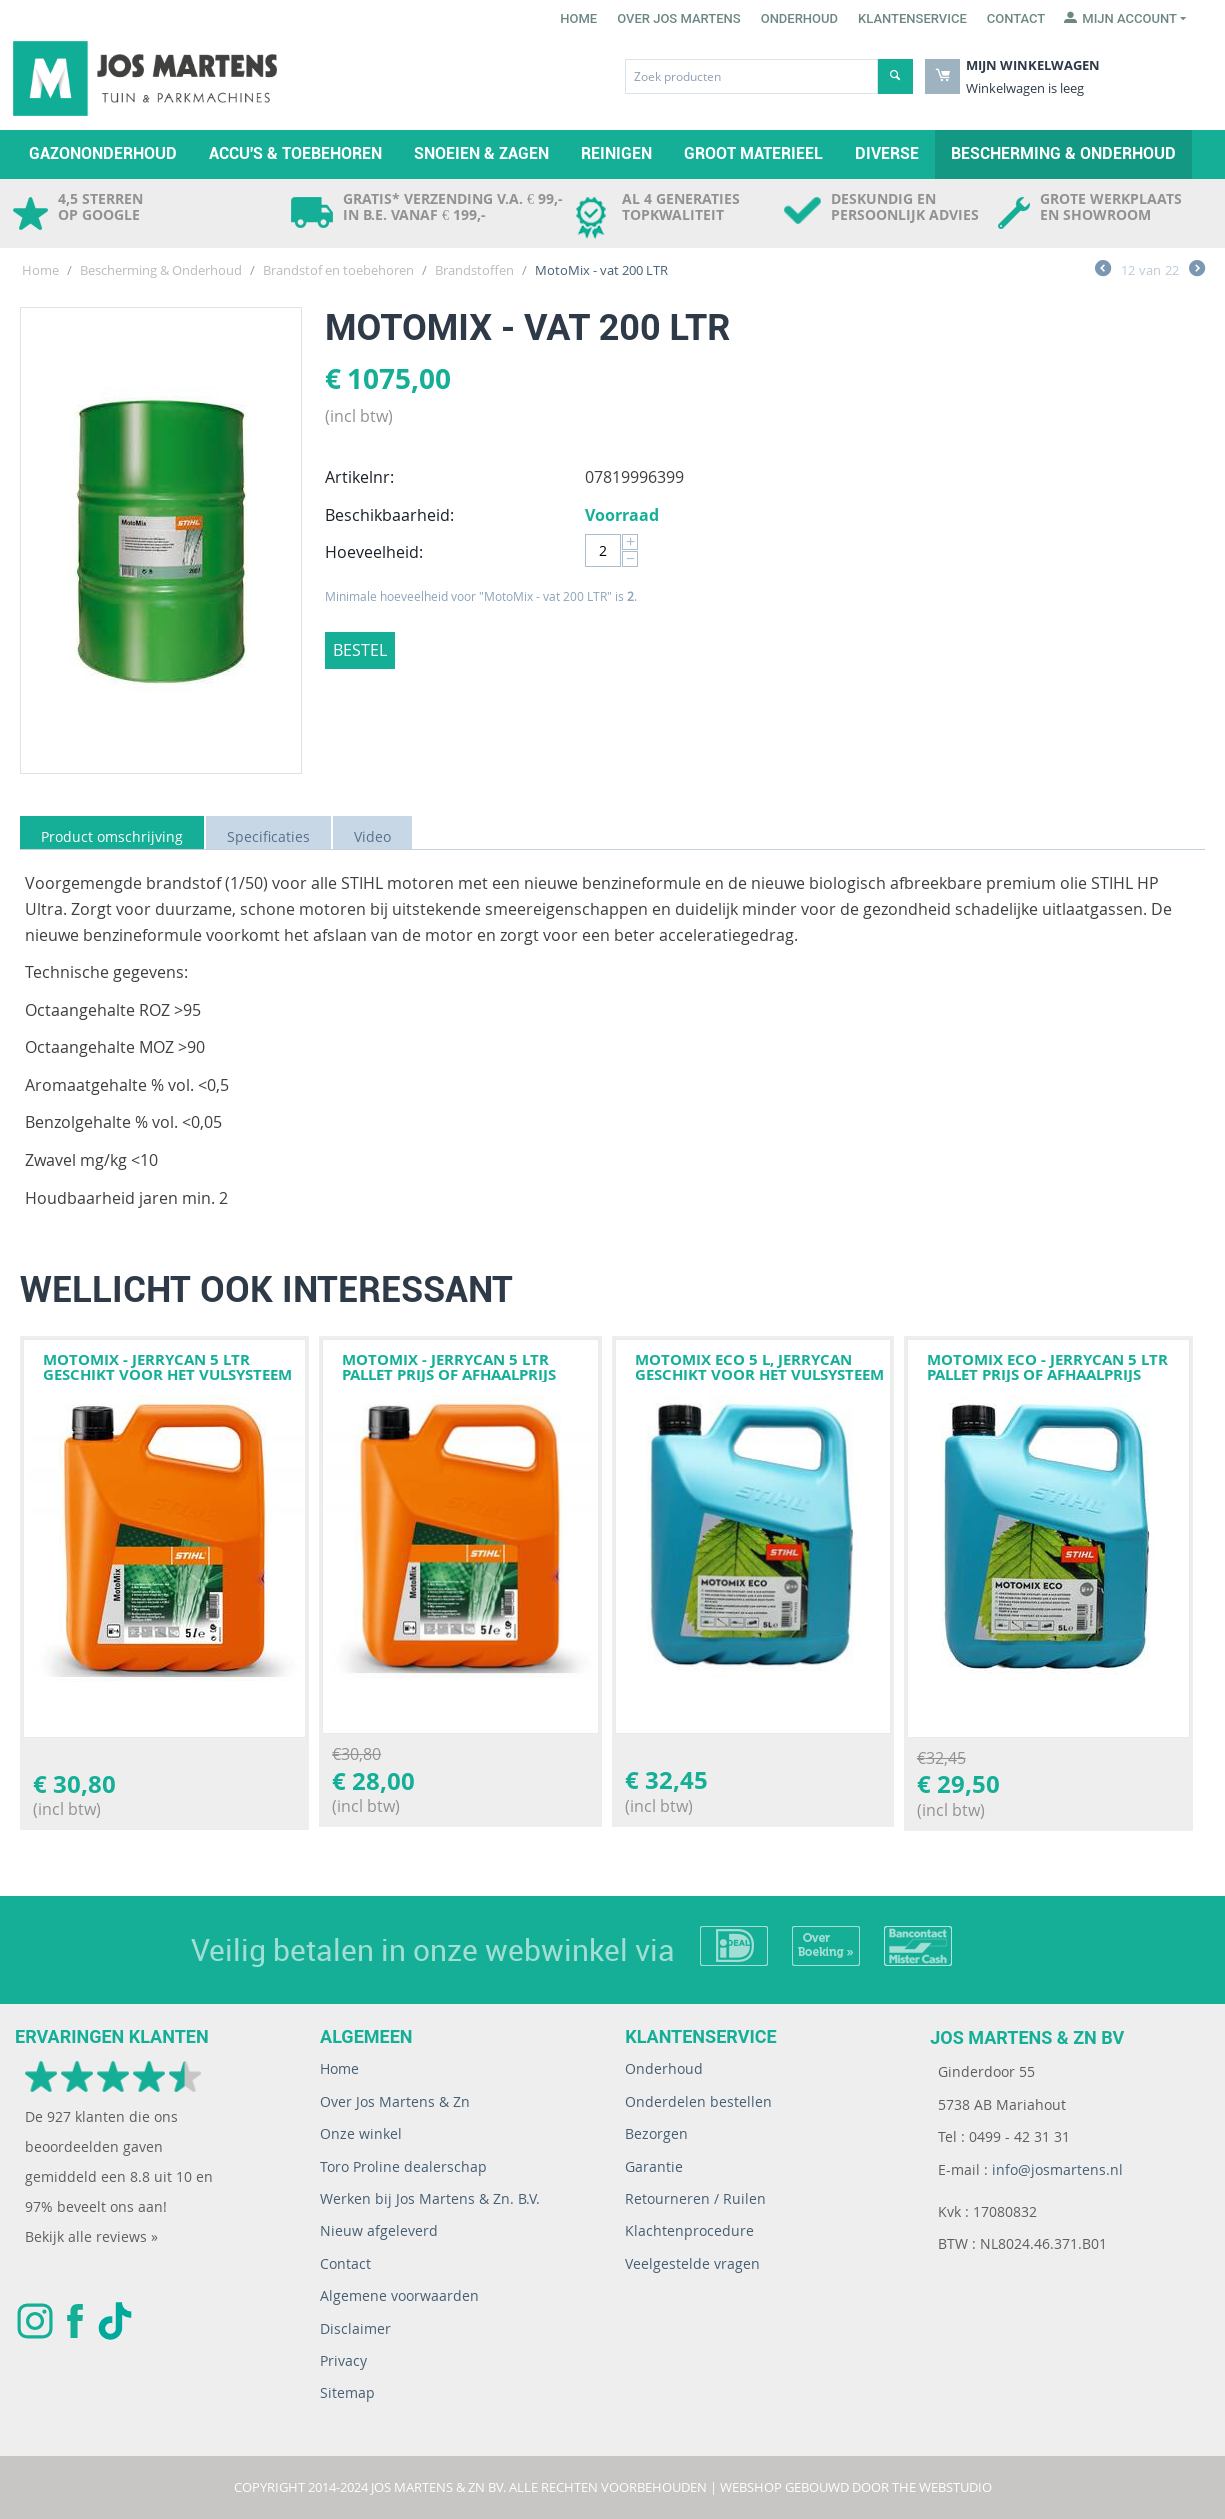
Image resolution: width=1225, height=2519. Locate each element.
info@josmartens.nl (1057, 2169)
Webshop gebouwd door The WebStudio (856, 2487)
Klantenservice (912, 18)
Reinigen (616, 153)
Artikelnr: (359, 477)
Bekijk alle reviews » (91, 2236)
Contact (1016, 18)
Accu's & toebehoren (295, 153)
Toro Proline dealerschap (403, 2166)
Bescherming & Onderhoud (1063, 153)
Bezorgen (656, 2133)
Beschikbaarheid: (389, 515)
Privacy (343, 2360)
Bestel (360, 650)
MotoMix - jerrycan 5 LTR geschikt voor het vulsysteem (167, 1367)
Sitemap (347, 2392)
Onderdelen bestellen (698, 2101)
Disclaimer (355, 2328)
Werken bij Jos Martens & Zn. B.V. (430, 2198)
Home (578, 18)
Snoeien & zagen (481, 153)
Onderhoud (799, 18)
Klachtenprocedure (689, 2230)
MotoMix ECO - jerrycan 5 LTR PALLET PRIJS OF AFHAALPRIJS (1047, 1367)
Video (372, 836)
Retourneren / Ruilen (695, 2198)
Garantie (654, 2166)
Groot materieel (753, 153)
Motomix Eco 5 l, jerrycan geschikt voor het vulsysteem (759, 1367)
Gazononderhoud (103, 153)
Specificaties (268, 836)
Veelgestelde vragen (692, 2263)
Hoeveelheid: (374, 552)
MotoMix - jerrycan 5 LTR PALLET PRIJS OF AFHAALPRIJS (449, 1367)
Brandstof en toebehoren (338, 270)
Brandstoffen (474, 270)
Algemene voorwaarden (399, 2295)
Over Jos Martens (678, 18)
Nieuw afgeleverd (379, 2230)
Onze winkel (361, 2133)
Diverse (887, 153)
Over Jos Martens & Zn (395, 2101)
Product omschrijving (112, 836)
